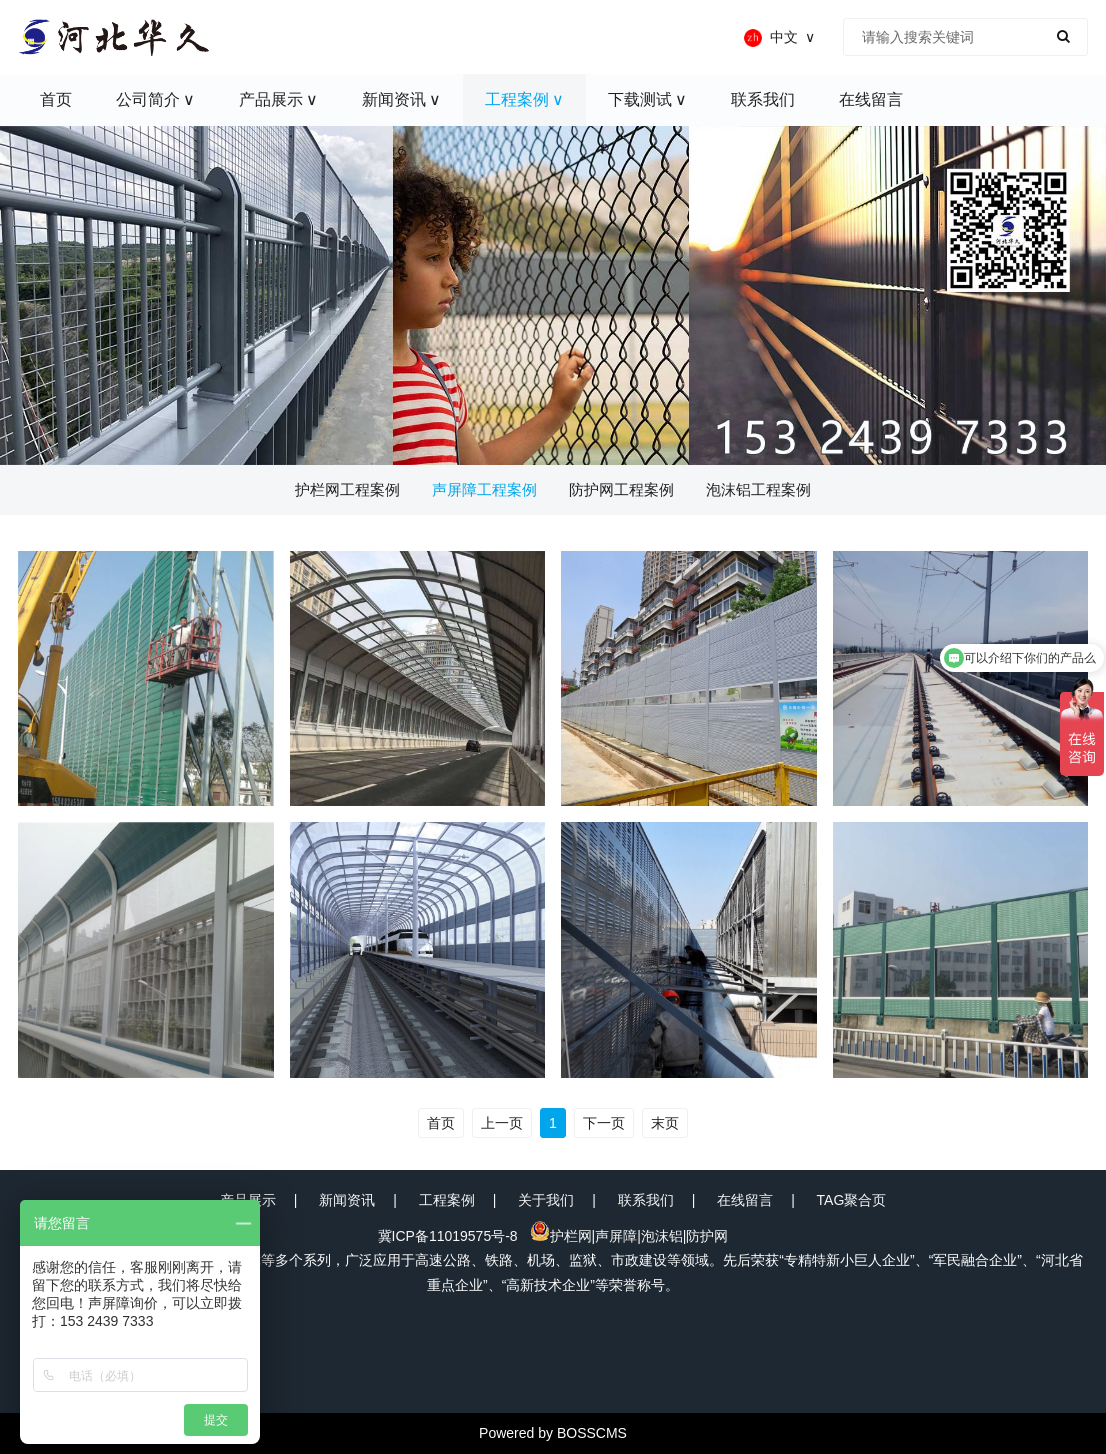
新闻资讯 (347, 1200)
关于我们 (546, 1200)
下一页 (604, 1123)
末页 (665, 1123)
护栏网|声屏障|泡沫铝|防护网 (629, 1236)
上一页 (502, 1123)
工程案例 (447, 1200)
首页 (441, 1123)
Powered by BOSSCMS (553, 1433)
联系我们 (646, 1200)
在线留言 (745, 1200)
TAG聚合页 (852, 1200)
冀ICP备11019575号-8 (448, 1236)
